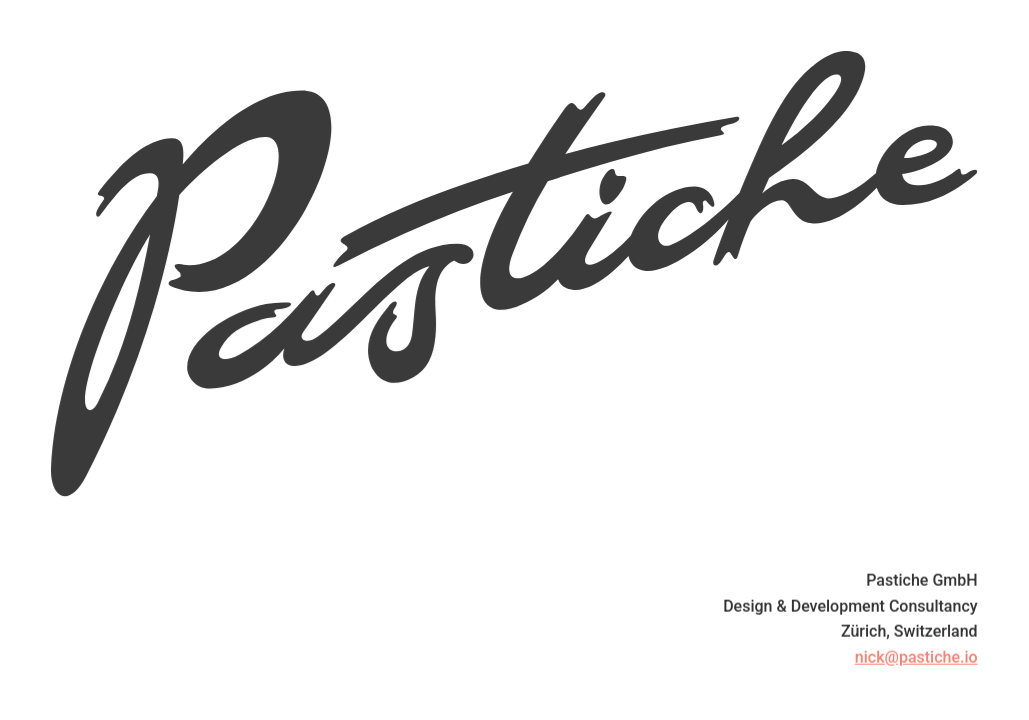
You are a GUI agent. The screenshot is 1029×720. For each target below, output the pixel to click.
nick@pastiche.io (916, 658)
